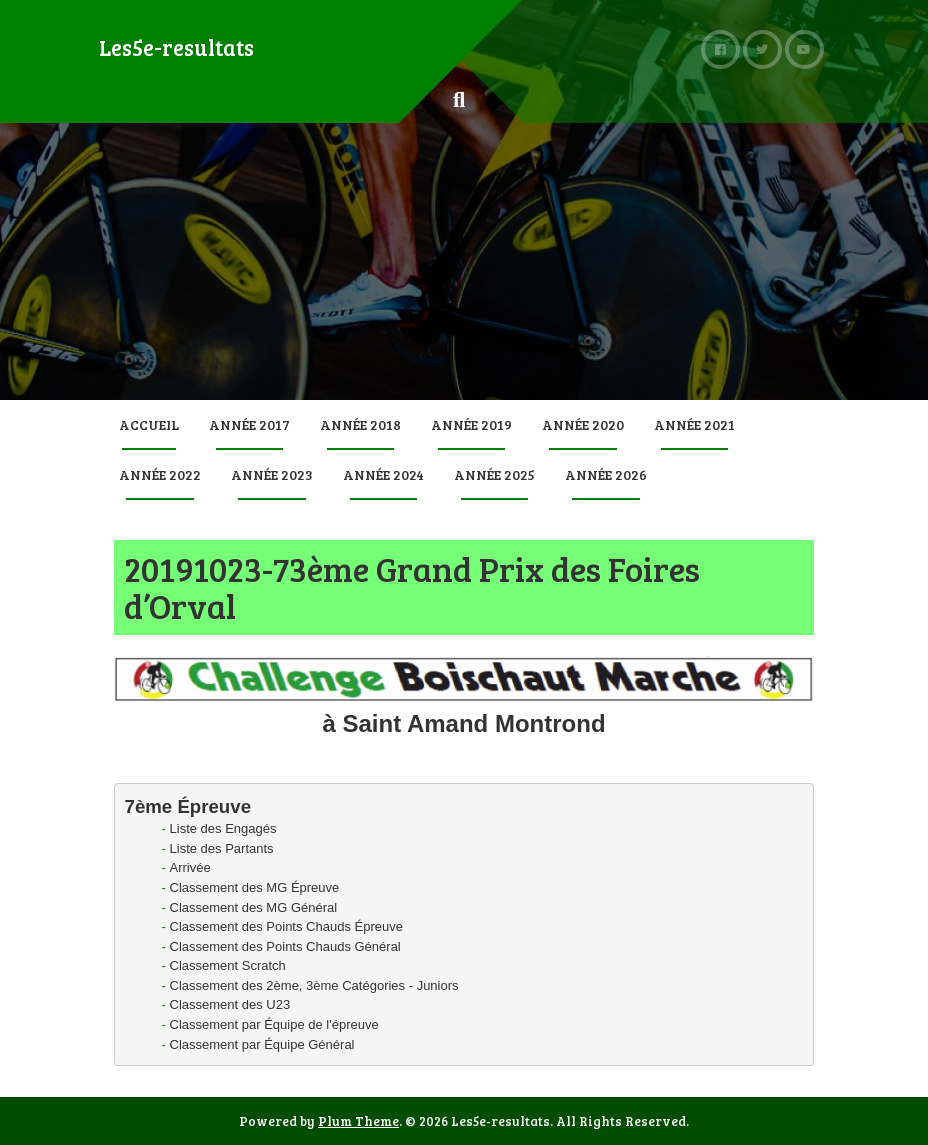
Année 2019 (471, 424)
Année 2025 (494, 474)
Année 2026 (606, 474)
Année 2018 (360, 424)
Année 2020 (583, 424)
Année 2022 (160, 474)
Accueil (149, 424)
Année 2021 (694, 424)
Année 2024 (383, 474)
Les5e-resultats (176, 47)
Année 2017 (249, 424)
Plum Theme (358, 1121)
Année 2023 (272, 474)
